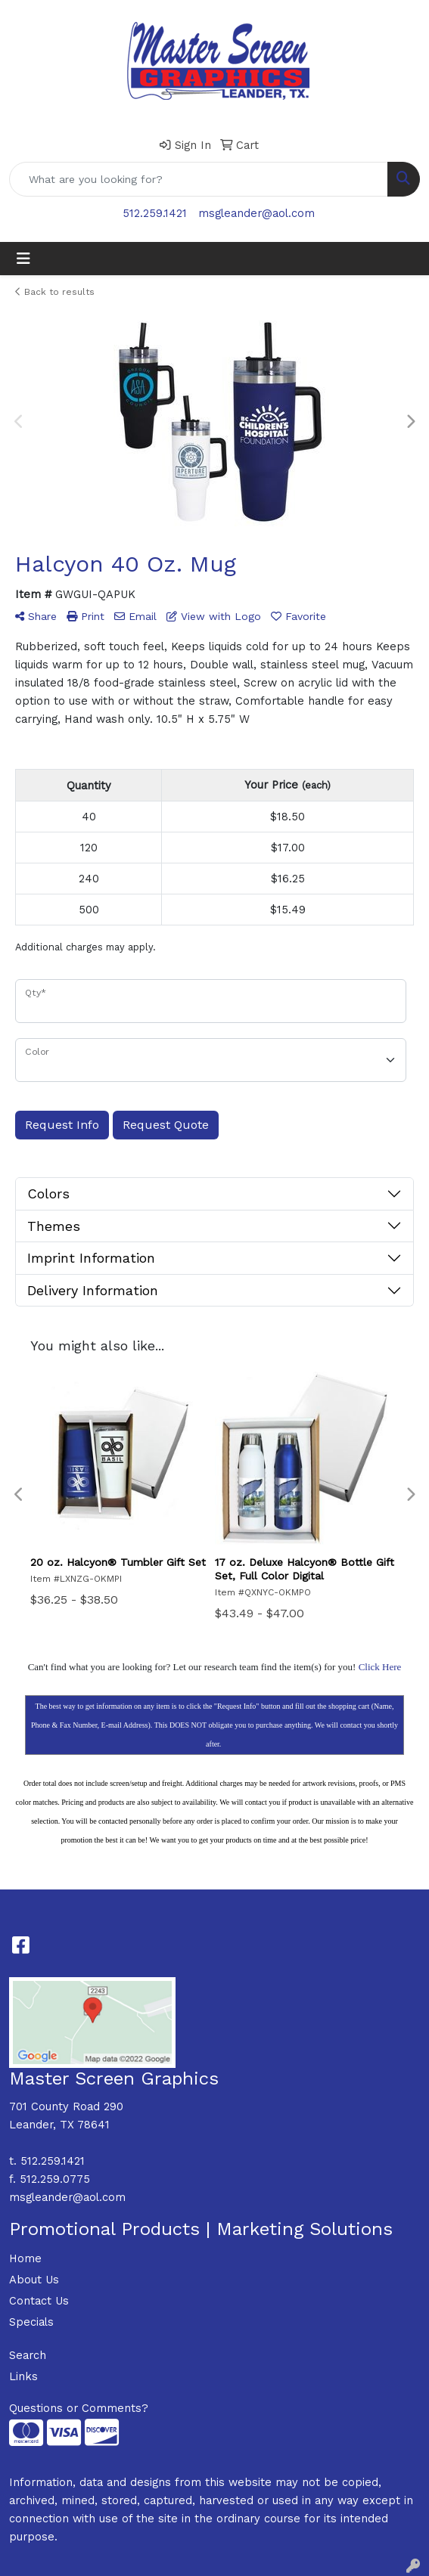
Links (23, 2376)
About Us (34, 2279)
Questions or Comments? (78, 2408)
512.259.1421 (155, 213)
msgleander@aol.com (256, 213)
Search (27, 2355)
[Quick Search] (198, 179)
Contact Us (39, 2301)
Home (25, 2258)
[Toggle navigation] (23, 258)
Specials (31, 2322)
